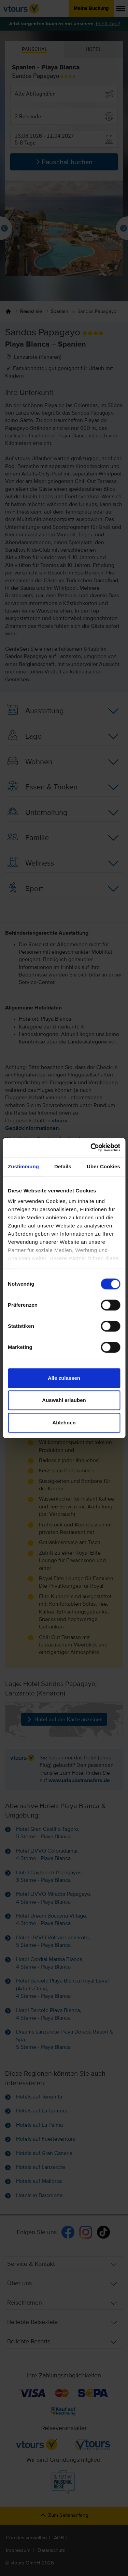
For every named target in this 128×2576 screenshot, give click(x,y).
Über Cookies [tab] (103, 1166)
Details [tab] (62, 1166)
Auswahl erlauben (64, 1400)
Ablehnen (63, 1422)
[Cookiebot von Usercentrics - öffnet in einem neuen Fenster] (91, 1147)
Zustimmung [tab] (23, 1166)
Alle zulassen (64, 1378)
